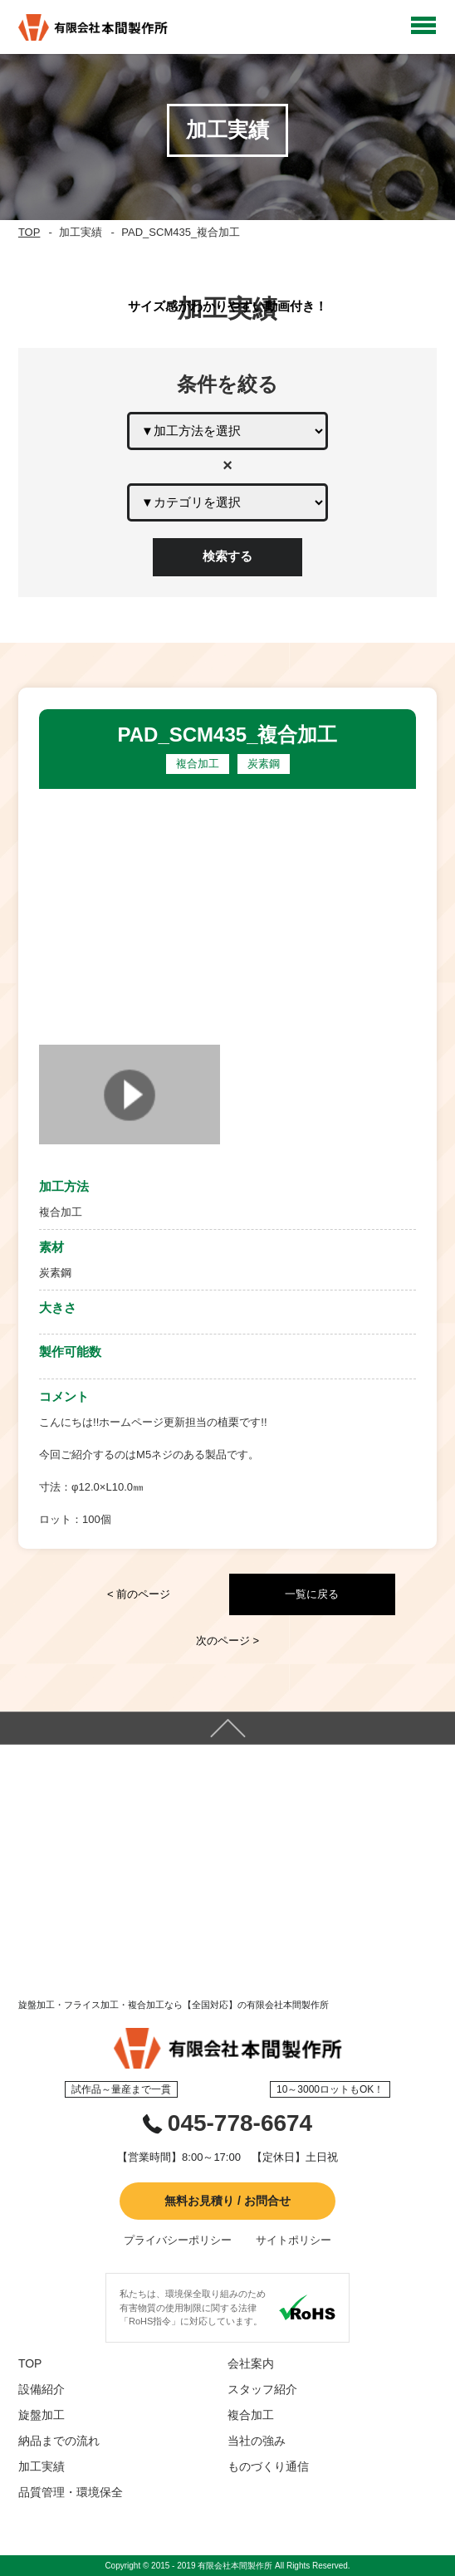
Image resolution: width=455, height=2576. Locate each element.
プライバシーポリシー (178, 2240)
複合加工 (251, 2415)
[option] (227, 913)
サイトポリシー (293, 2240)
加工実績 (41, 2466)
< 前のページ (138, 1594)
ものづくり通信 (268, 2466)
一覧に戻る (312, 1594)
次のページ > (227, 1640)
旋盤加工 (41, 2415)
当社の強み (257, 2440)
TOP (29, 232)
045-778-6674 (240, 2123)
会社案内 (251, 2363)
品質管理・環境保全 (70, 2492)
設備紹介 (41, 2389)
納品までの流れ (59, 2440)
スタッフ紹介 (262, 2389)
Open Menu (423, 25)
